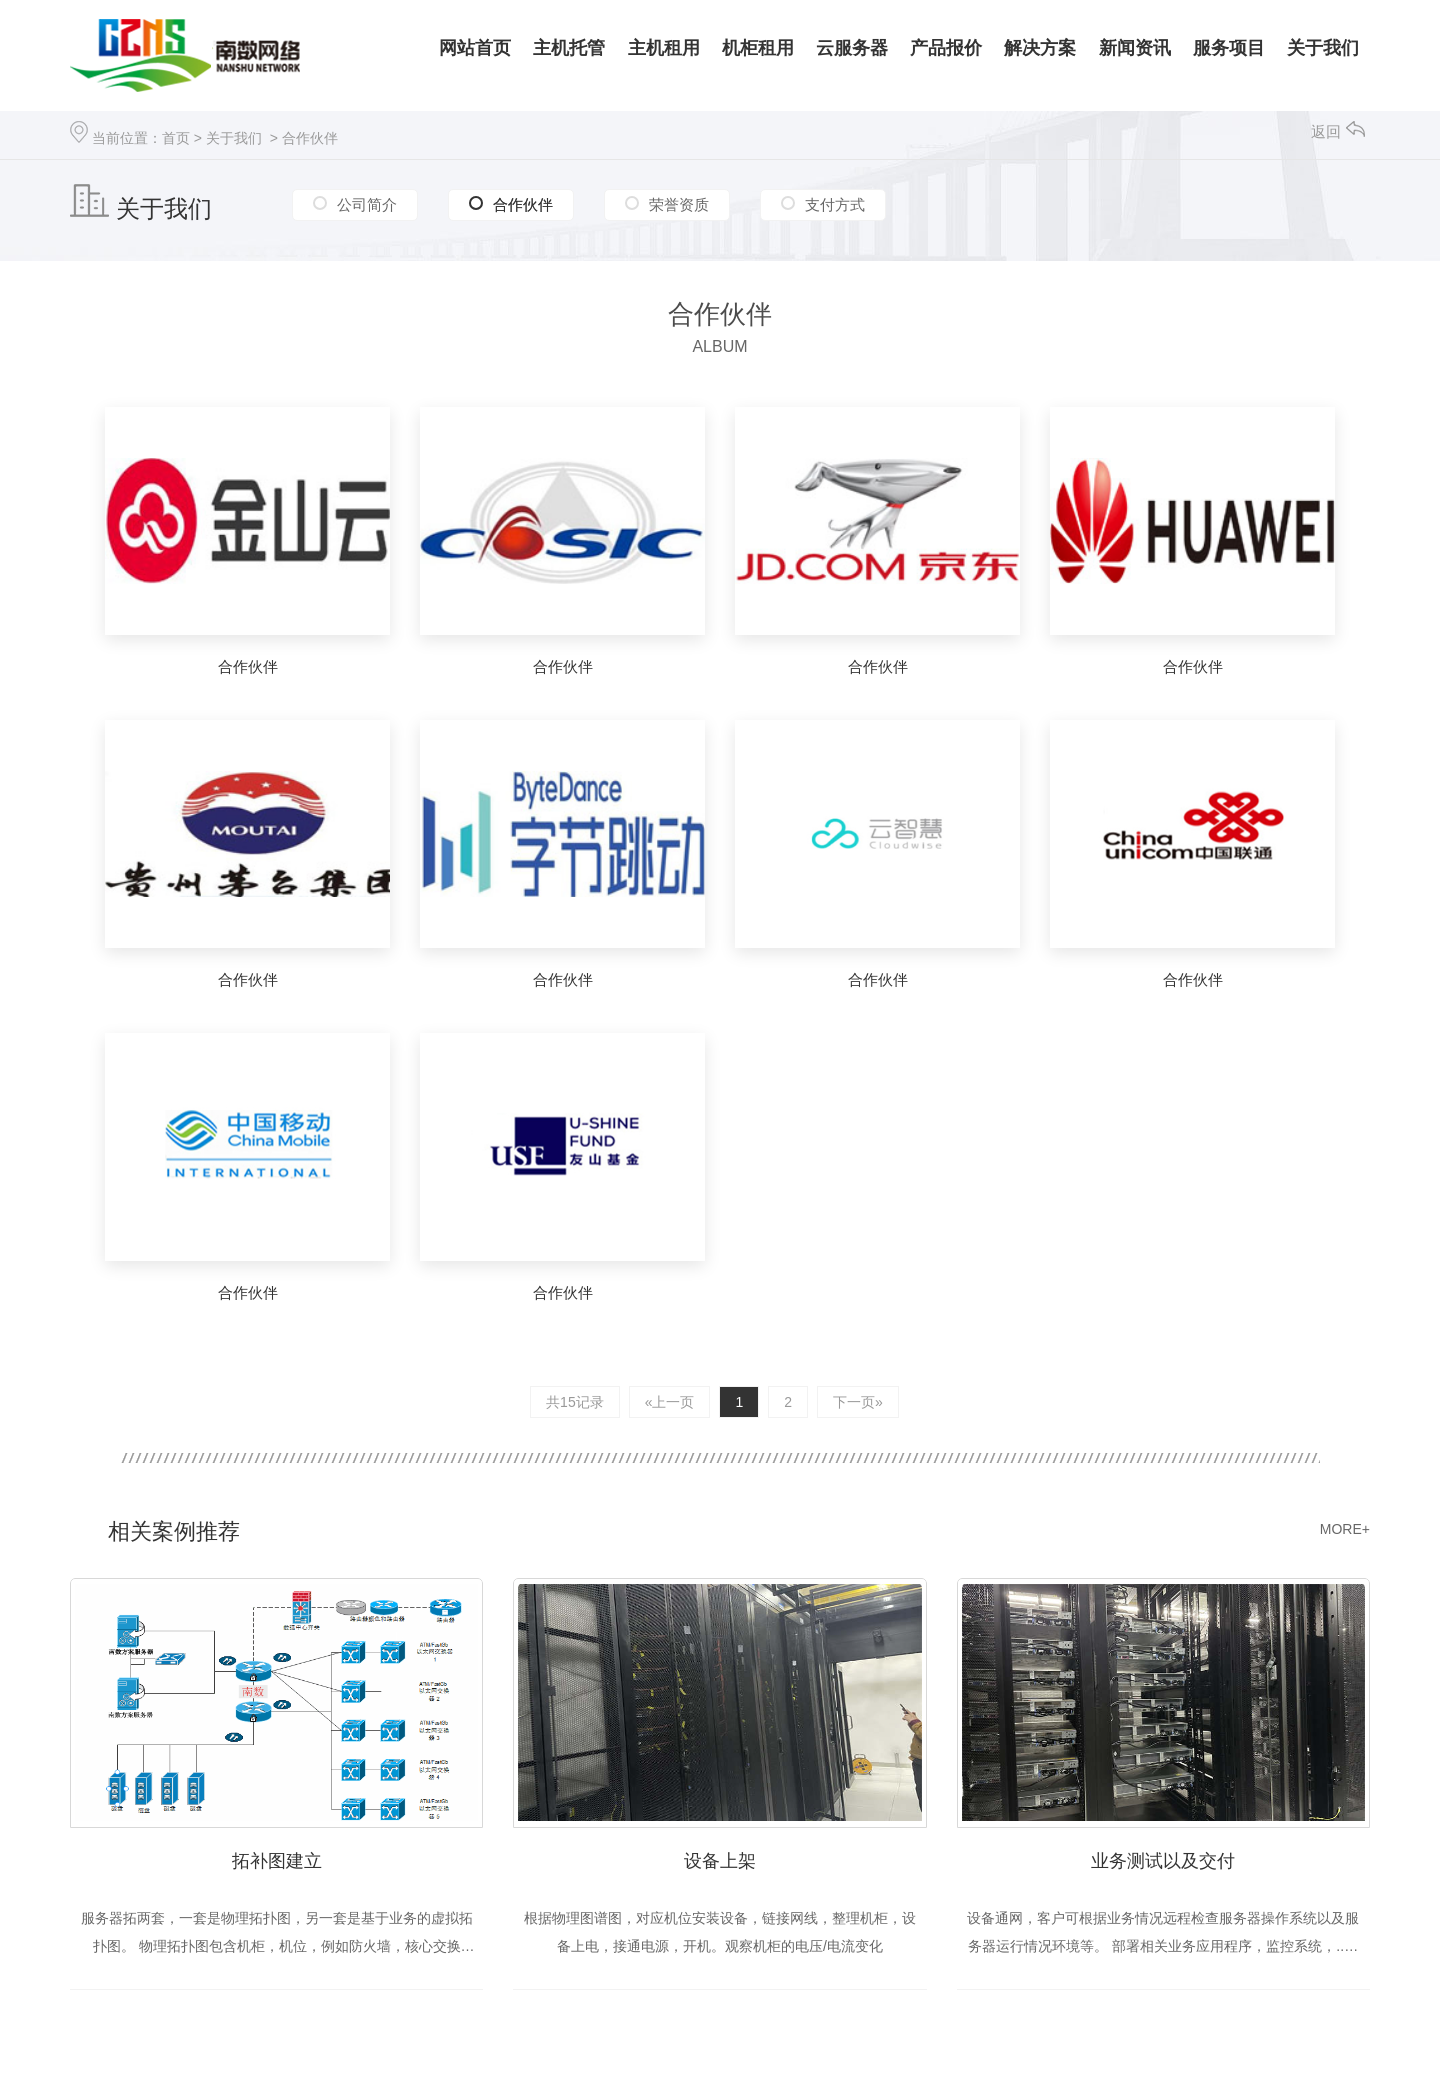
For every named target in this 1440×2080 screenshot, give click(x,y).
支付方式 (835, 204)
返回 (1338, 131)
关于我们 (234, 138)
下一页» (858, 1402)
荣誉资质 (679, 204)
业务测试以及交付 (1163, 1861)
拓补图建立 (277, 1861)
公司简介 (367, 204)
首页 (176, 138)
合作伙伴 (310, 138)
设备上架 (720, 1861)
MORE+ (1345, 1529)
